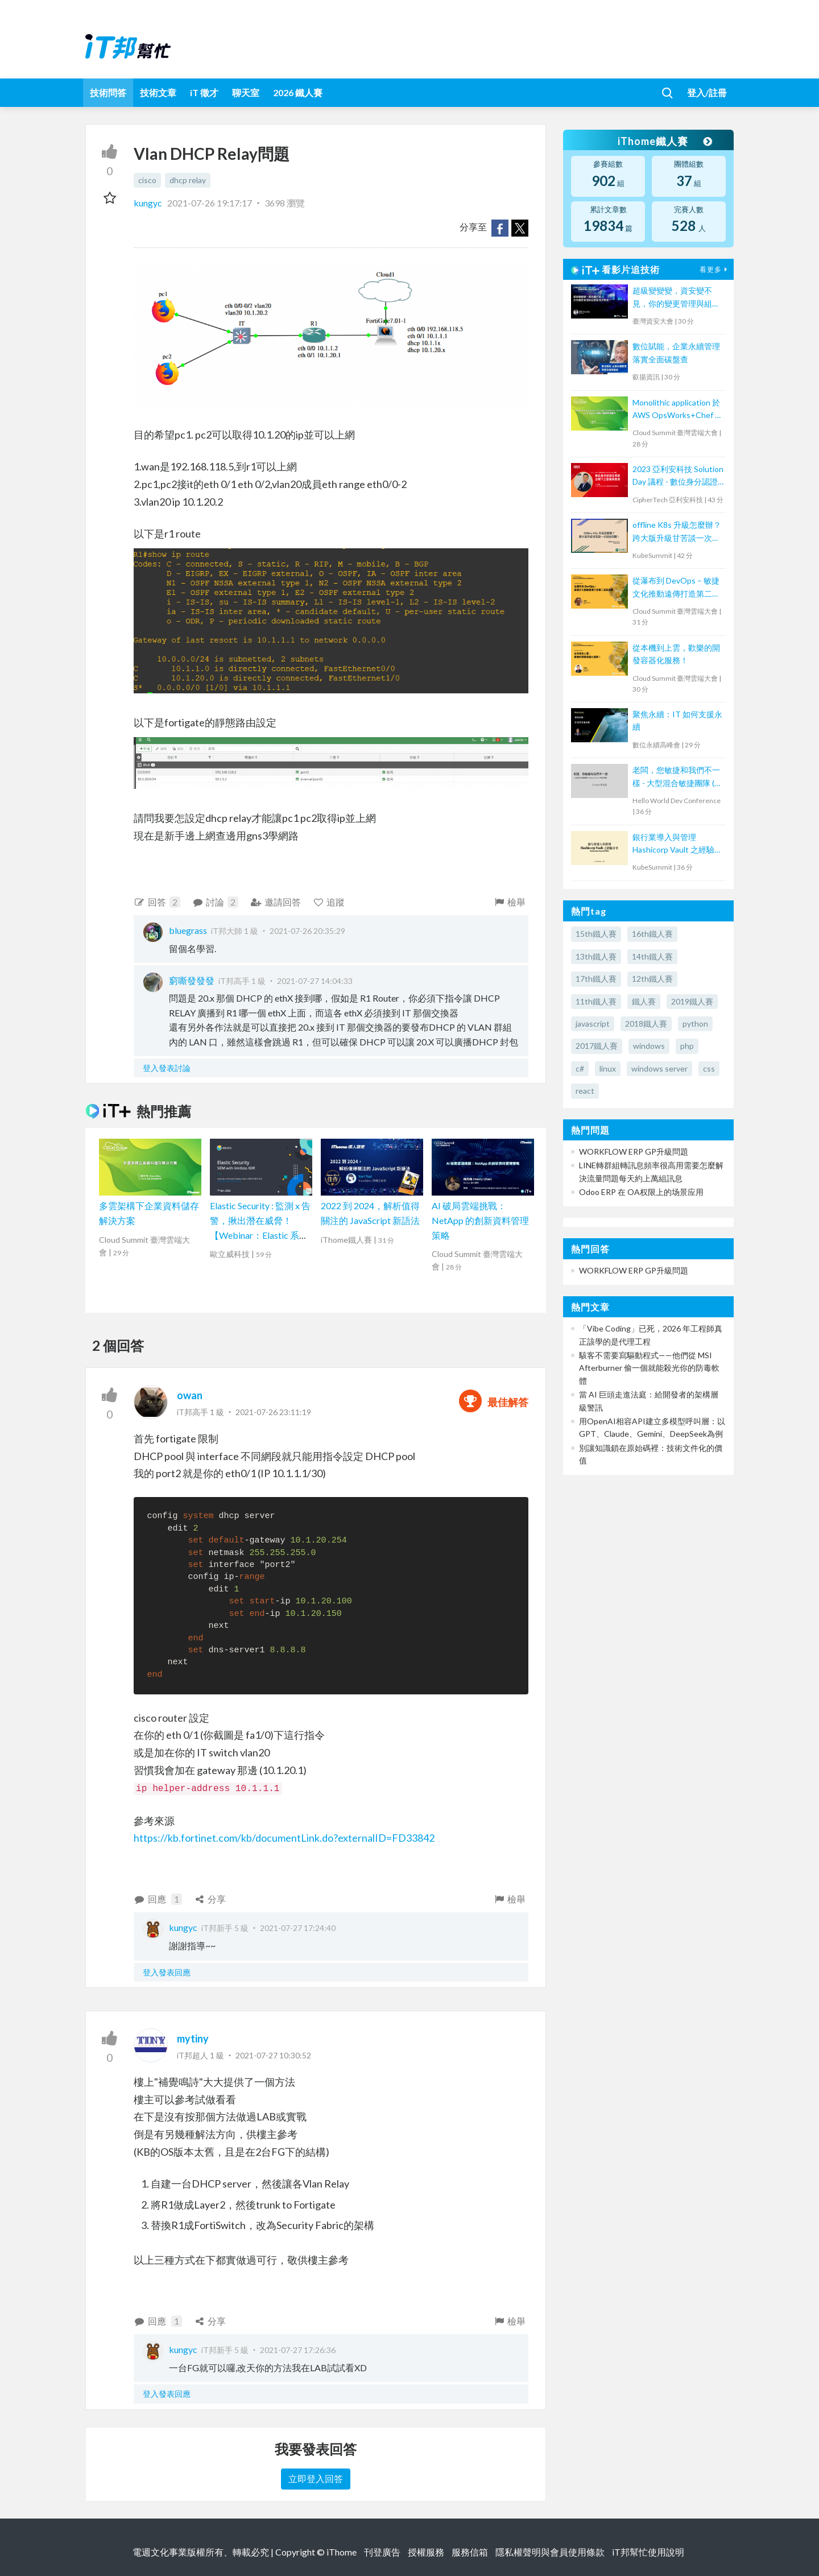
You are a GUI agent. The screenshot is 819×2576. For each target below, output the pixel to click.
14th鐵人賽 (652, 956)
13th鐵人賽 (596, 956)
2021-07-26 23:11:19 (273, 1412)
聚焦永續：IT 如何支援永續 (677, 720)
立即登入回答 (315, 2478)
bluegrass (188, 930)
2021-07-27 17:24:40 (298, 1928)
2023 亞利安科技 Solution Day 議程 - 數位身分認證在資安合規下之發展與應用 (677, 476)
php (687, 1046)
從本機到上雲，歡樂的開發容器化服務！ (676, 654)
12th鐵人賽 (652, 978)
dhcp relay (187, 180)
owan (189, 1395)
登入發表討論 (167, 1068)
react (585, 1090)
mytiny (193, 2038)
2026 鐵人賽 (297, 92)
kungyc (149, 202)
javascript (593, 1023)
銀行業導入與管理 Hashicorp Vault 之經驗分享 (677, 844)
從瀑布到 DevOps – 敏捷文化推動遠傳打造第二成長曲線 (676, 588)
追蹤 (329, 901)
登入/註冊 (707, 92)
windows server (659, 1068)
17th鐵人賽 (596, 978)
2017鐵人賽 (597, 1046)
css (709, 1068)
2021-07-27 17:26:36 (298, 2350)
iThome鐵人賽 (664, 141)
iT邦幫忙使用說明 (648, 2551)
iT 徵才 (204, 92)
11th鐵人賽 (596, 1001)
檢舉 (509, 901)
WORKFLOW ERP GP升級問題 (633, 1151)
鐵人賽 (644, 1001)
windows (649, 1046)
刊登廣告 (382, 2551)
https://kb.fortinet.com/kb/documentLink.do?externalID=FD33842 (284, 1837)
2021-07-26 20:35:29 (307, 931)
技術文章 (158, 92)
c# (580, 1068)
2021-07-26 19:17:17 (209, 202)
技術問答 (108, 92)
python (695, 1023)
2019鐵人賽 (692, 1001)
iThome (341, 2551)
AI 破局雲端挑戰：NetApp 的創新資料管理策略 (480, 1220)
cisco (147, 180)
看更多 (715, 269)
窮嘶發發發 (191, 980)
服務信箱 (470, 2551)
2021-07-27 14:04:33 (315, 981)
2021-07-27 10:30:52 (273, 2055)
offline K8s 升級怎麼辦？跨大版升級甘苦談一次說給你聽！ (676, 532)
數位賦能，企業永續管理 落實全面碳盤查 (676, 352)
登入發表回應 (167, 1972)
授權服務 (426, 2551)
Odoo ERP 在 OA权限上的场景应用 (641, 1192)
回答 (157, 902)
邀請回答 (275, 901)
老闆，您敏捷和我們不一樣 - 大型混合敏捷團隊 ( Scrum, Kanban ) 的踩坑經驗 (677, 777)
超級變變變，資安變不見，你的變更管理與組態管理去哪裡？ (676, 298)
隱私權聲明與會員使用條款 (550, 2551)
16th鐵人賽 (652, 933)
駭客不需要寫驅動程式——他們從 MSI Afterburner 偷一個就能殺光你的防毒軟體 (649, 1368)
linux (607, 1068)
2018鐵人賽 (646, 1023)
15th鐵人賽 (596, 933)
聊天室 (245, 92)
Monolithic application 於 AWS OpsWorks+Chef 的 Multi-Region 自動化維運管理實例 (677, 410)
